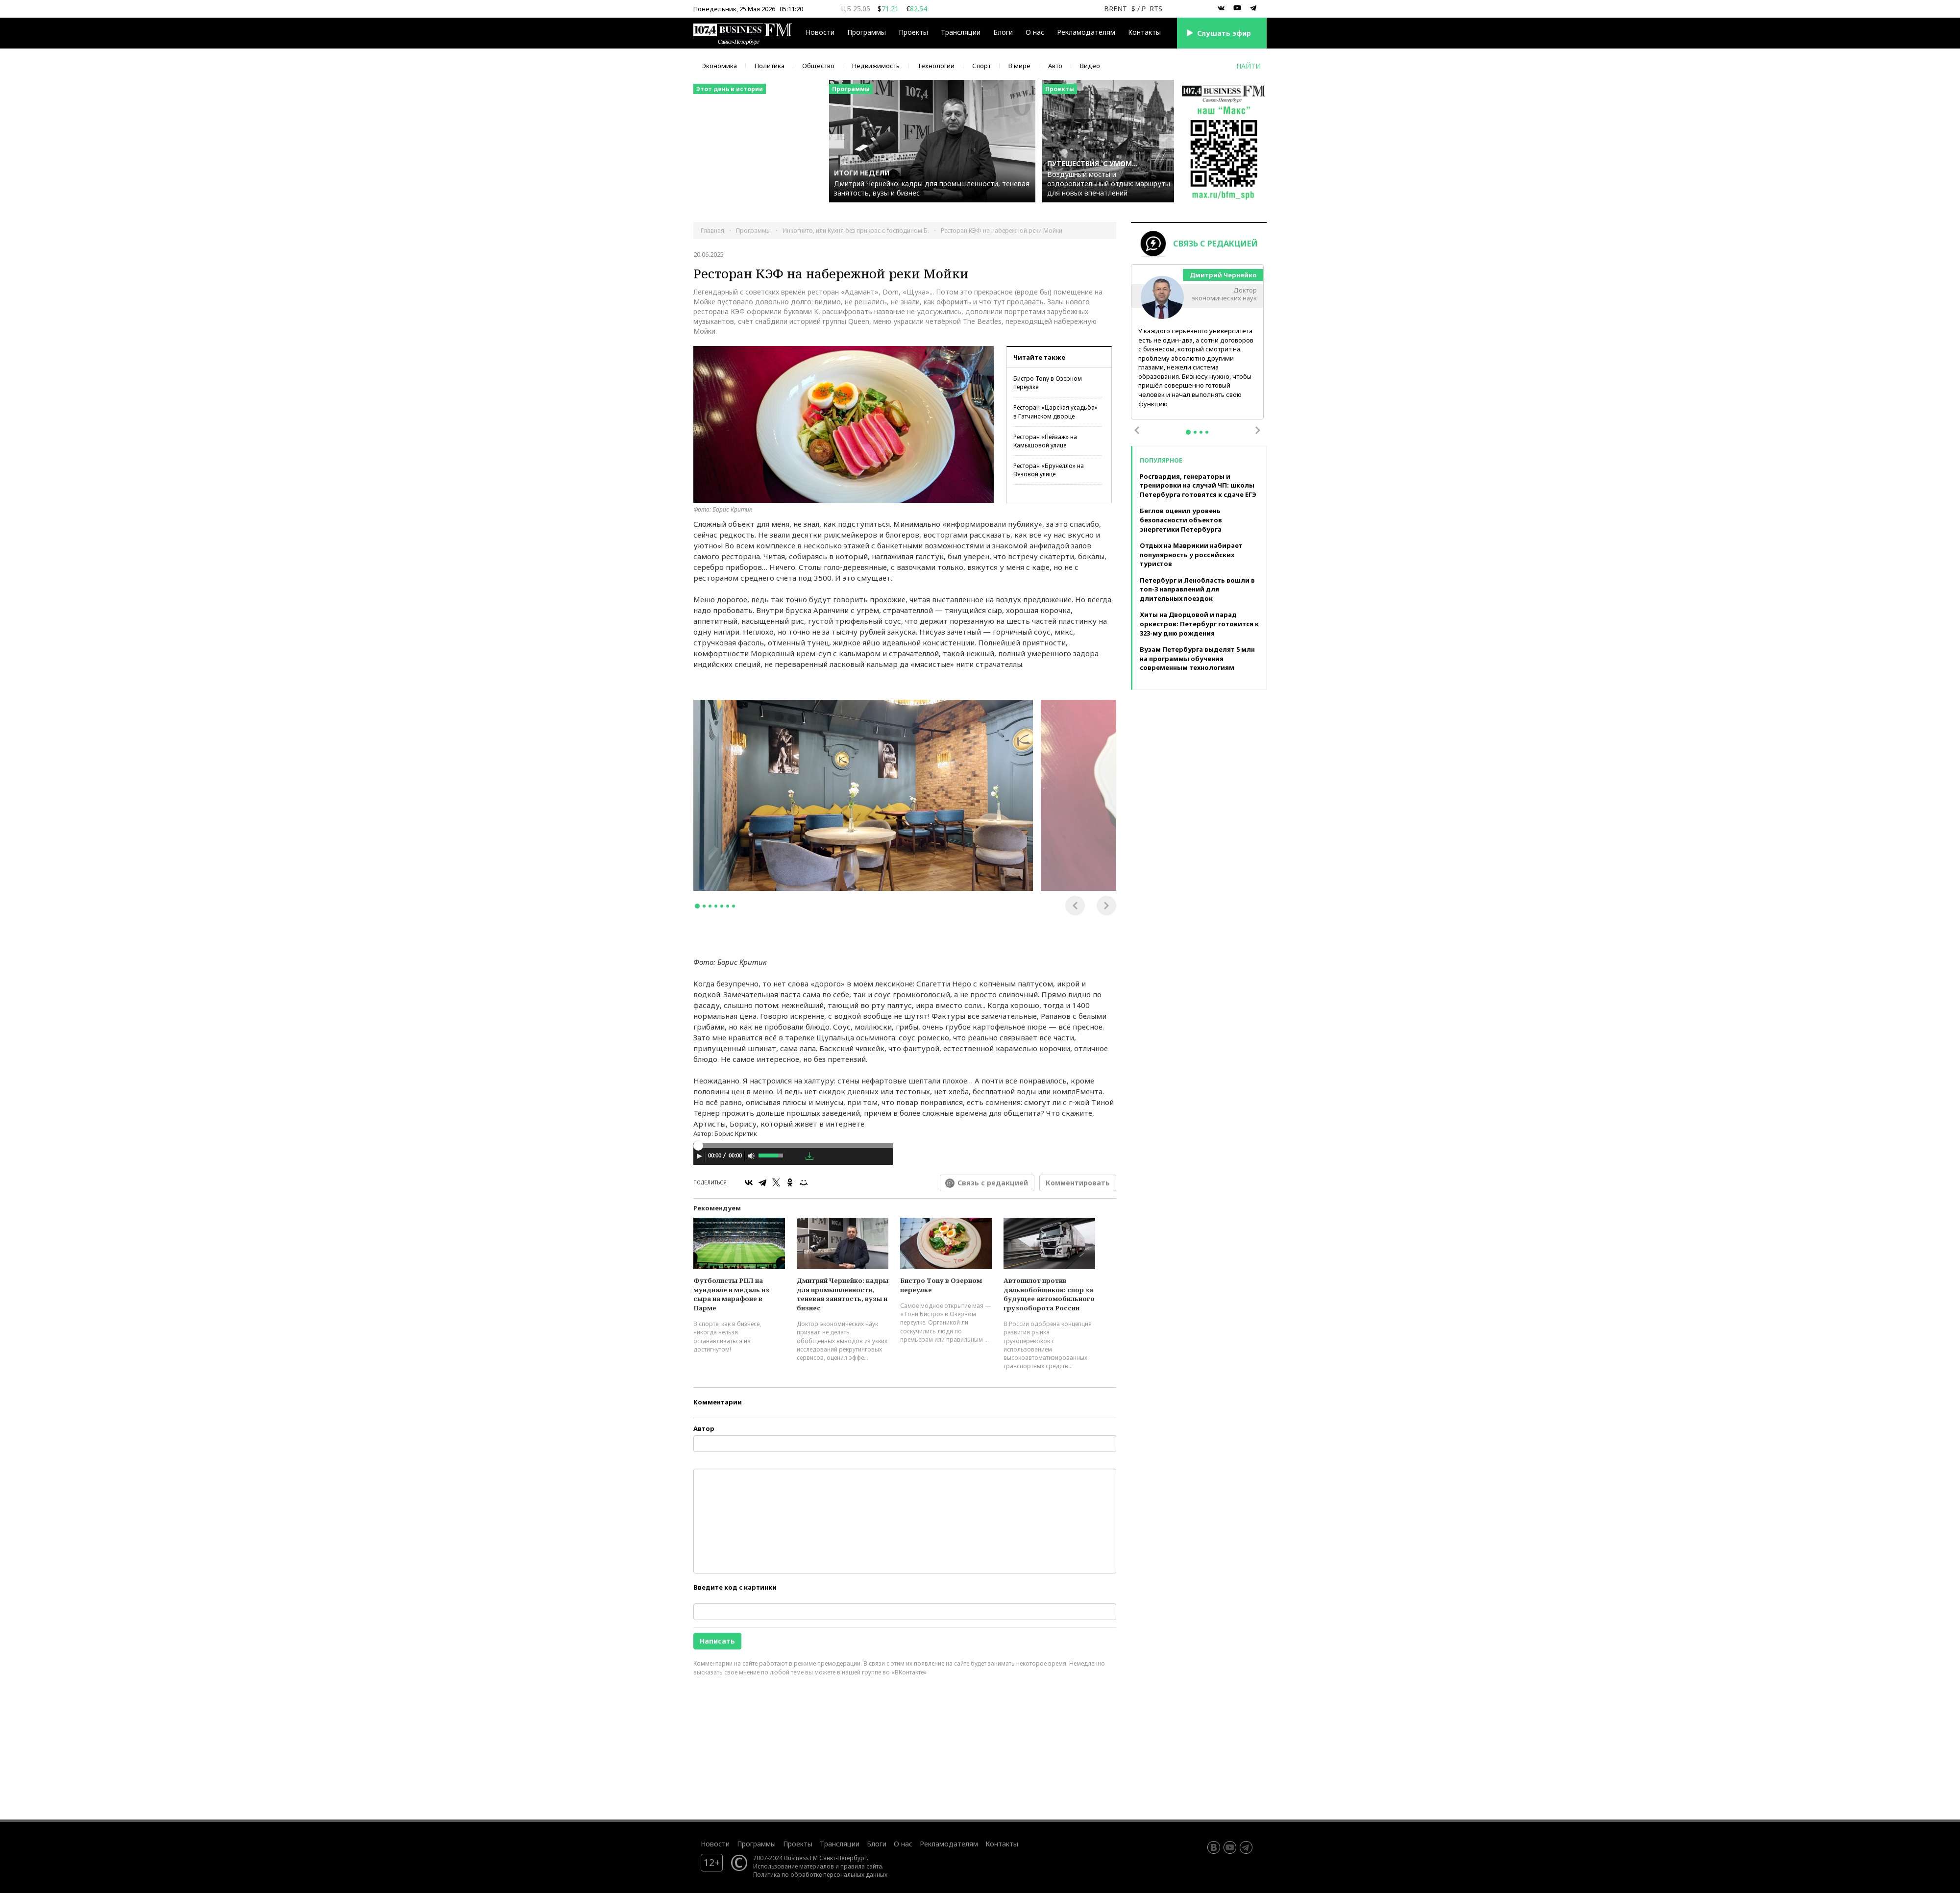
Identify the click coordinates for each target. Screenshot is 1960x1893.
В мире (1019, 65)
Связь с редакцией (992, 1182)
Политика (769, 65)
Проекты (913, 32)
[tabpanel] (863, 795)
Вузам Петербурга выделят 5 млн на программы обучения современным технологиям (1197, 658)
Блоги (1003, 32)
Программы (866, 32)
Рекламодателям (1086, 32)
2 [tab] (704, 906)
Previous (1075, 905)
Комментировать (1078, 1182)
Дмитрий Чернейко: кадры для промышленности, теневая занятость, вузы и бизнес (842, 1294)
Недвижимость (876, 65)
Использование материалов (793, 1866)
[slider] (793, 1145)
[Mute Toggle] (751, 1156)
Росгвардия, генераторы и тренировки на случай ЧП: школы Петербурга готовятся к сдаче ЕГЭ (1198, 485)
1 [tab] (697, 906)
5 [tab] (721, 906)
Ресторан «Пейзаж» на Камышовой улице (1045, 441)
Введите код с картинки (735, 1587)
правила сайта (861, 1866)
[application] (793, 1157)
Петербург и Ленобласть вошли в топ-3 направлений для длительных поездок (1197, 589)
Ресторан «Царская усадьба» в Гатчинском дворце (1055, 411)
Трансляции (960, 32)
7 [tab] (733, 906)
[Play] (699, 1156)
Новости (820, 32)
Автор (703, 1428)
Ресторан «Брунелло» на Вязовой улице (1048, 470)
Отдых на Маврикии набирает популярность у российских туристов (1191, 554)
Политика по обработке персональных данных (820, 1874)
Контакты (1144, 32)
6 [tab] (727, 906)
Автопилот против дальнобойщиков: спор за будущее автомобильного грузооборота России (1049, 1294)
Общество (818, 65)
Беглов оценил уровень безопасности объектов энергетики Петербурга (1181, 519)
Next (1106, 905)
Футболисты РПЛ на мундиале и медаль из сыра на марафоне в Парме (731, 1294)
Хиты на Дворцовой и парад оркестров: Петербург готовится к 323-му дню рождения (1199, 623)
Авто (1055, 65)
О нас (1035, 32)
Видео (1090, 65)
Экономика (719, 65)
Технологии (936, 65)
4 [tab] (715, 906)
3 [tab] (710, 906)
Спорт (981, 65)
